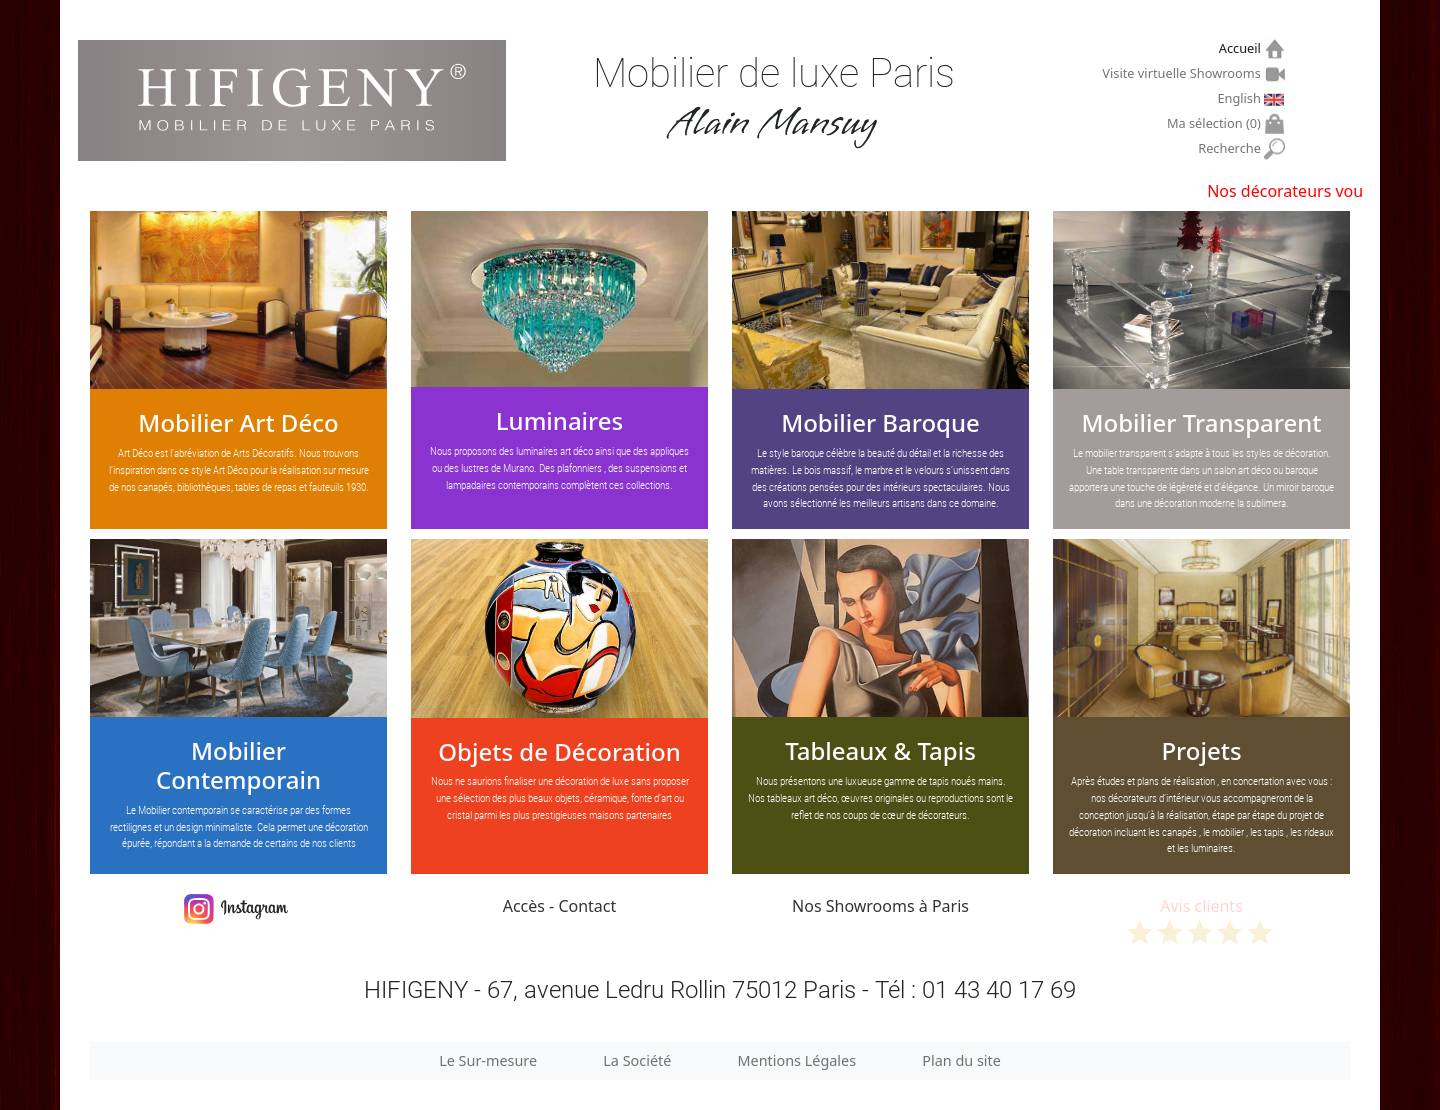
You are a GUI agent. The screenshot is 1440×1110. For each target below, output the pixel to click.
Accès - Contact (560, 906)
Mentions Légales (797, 1060)
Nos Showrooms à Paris (880, 906)
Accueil (1242, 48)
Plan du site (961, 1060)
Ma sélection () (1216, 123)
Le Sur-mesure (488, 1060)
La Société (637, 1060)
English (1241, 98)
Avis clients (1201, 919)
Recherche (1231, 148)
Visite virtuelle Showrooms (1183, 73)
